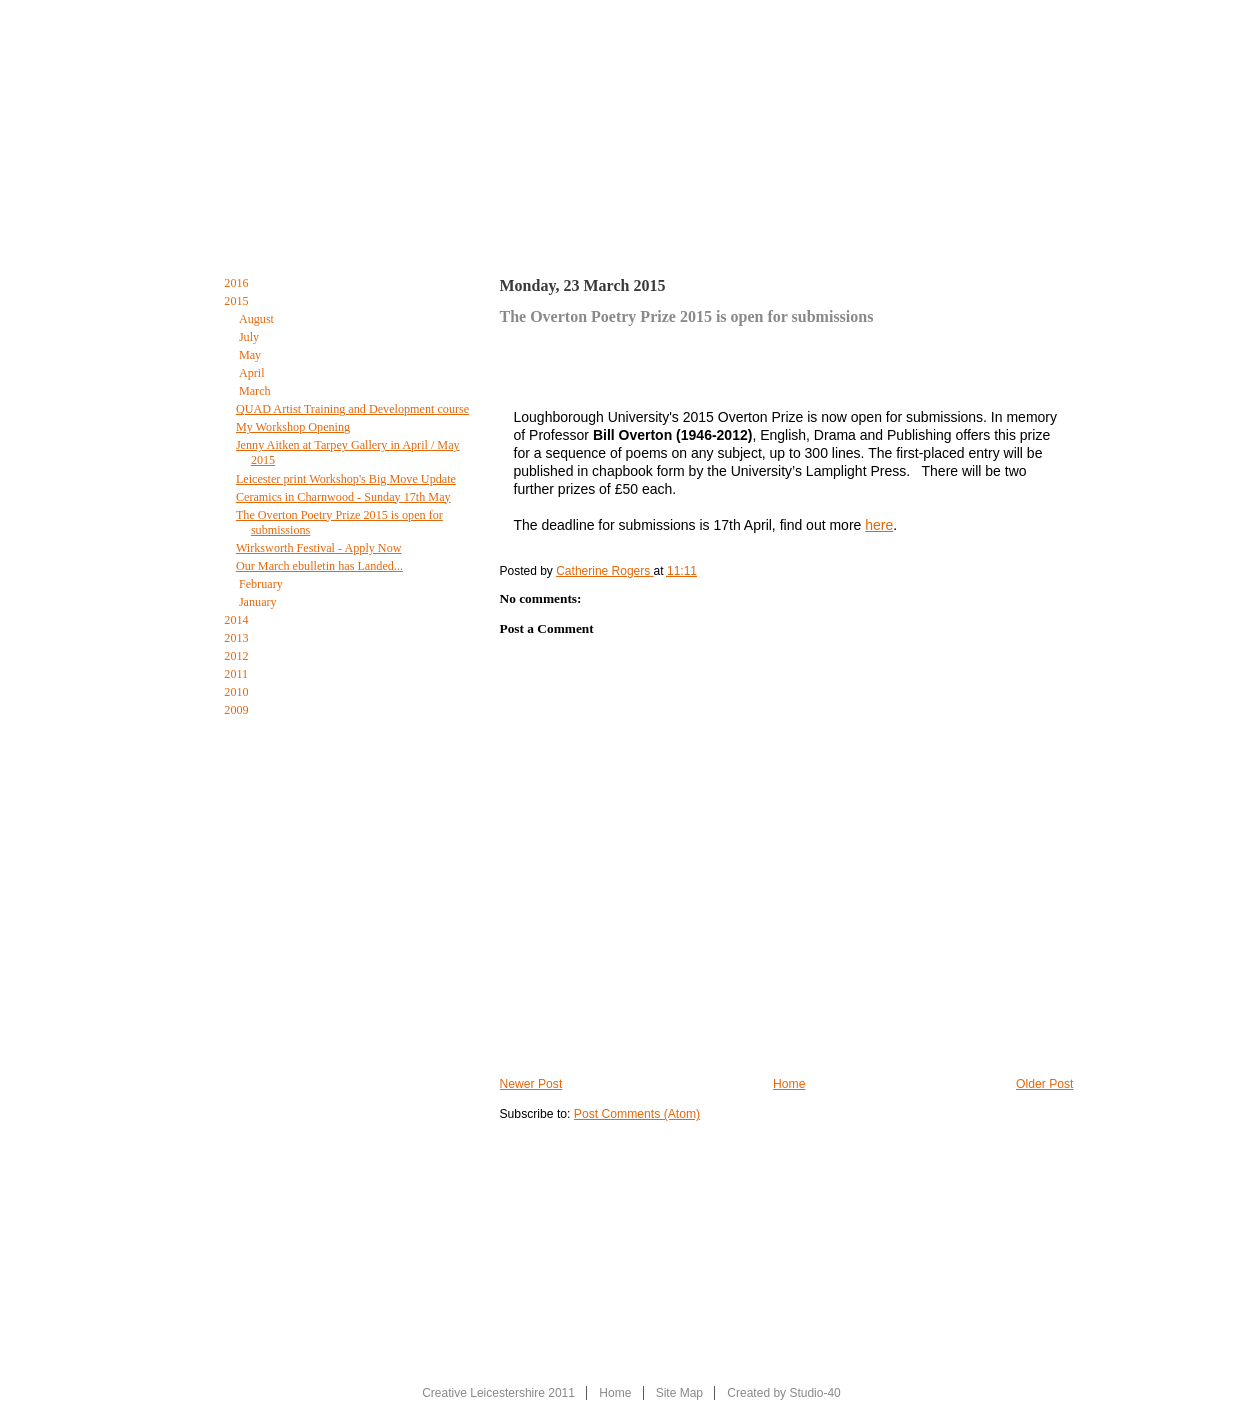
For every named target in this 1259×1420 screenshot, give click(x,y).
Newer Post (531, 1084)
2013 (237, 638)
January (259, 602)
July (250, 337)
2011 (237, 674)
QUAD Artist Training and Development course (352, 409)
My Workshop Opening (293, 427)
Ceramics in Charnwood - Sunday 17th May (343, 497)
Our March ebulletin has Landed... (319, 566)
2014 (237, 620)
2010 (237, 692)
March (256, 391)
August (258, 319)
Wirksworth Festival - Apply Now (319, 548)
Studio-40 (814, 1393)
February (262, 584)
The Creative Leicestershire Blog (648, 233)
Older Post (1044, 1084)
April (253, 373)
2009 (237, 710)
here (879, 525)
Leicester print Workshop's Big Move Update (346, 479)
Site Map (679, 1393)
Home (230, 228)
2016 (237, 283)
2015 (237, 301)
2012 (237, 656)
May (251, 355)
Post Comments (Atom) (637, 1114)
